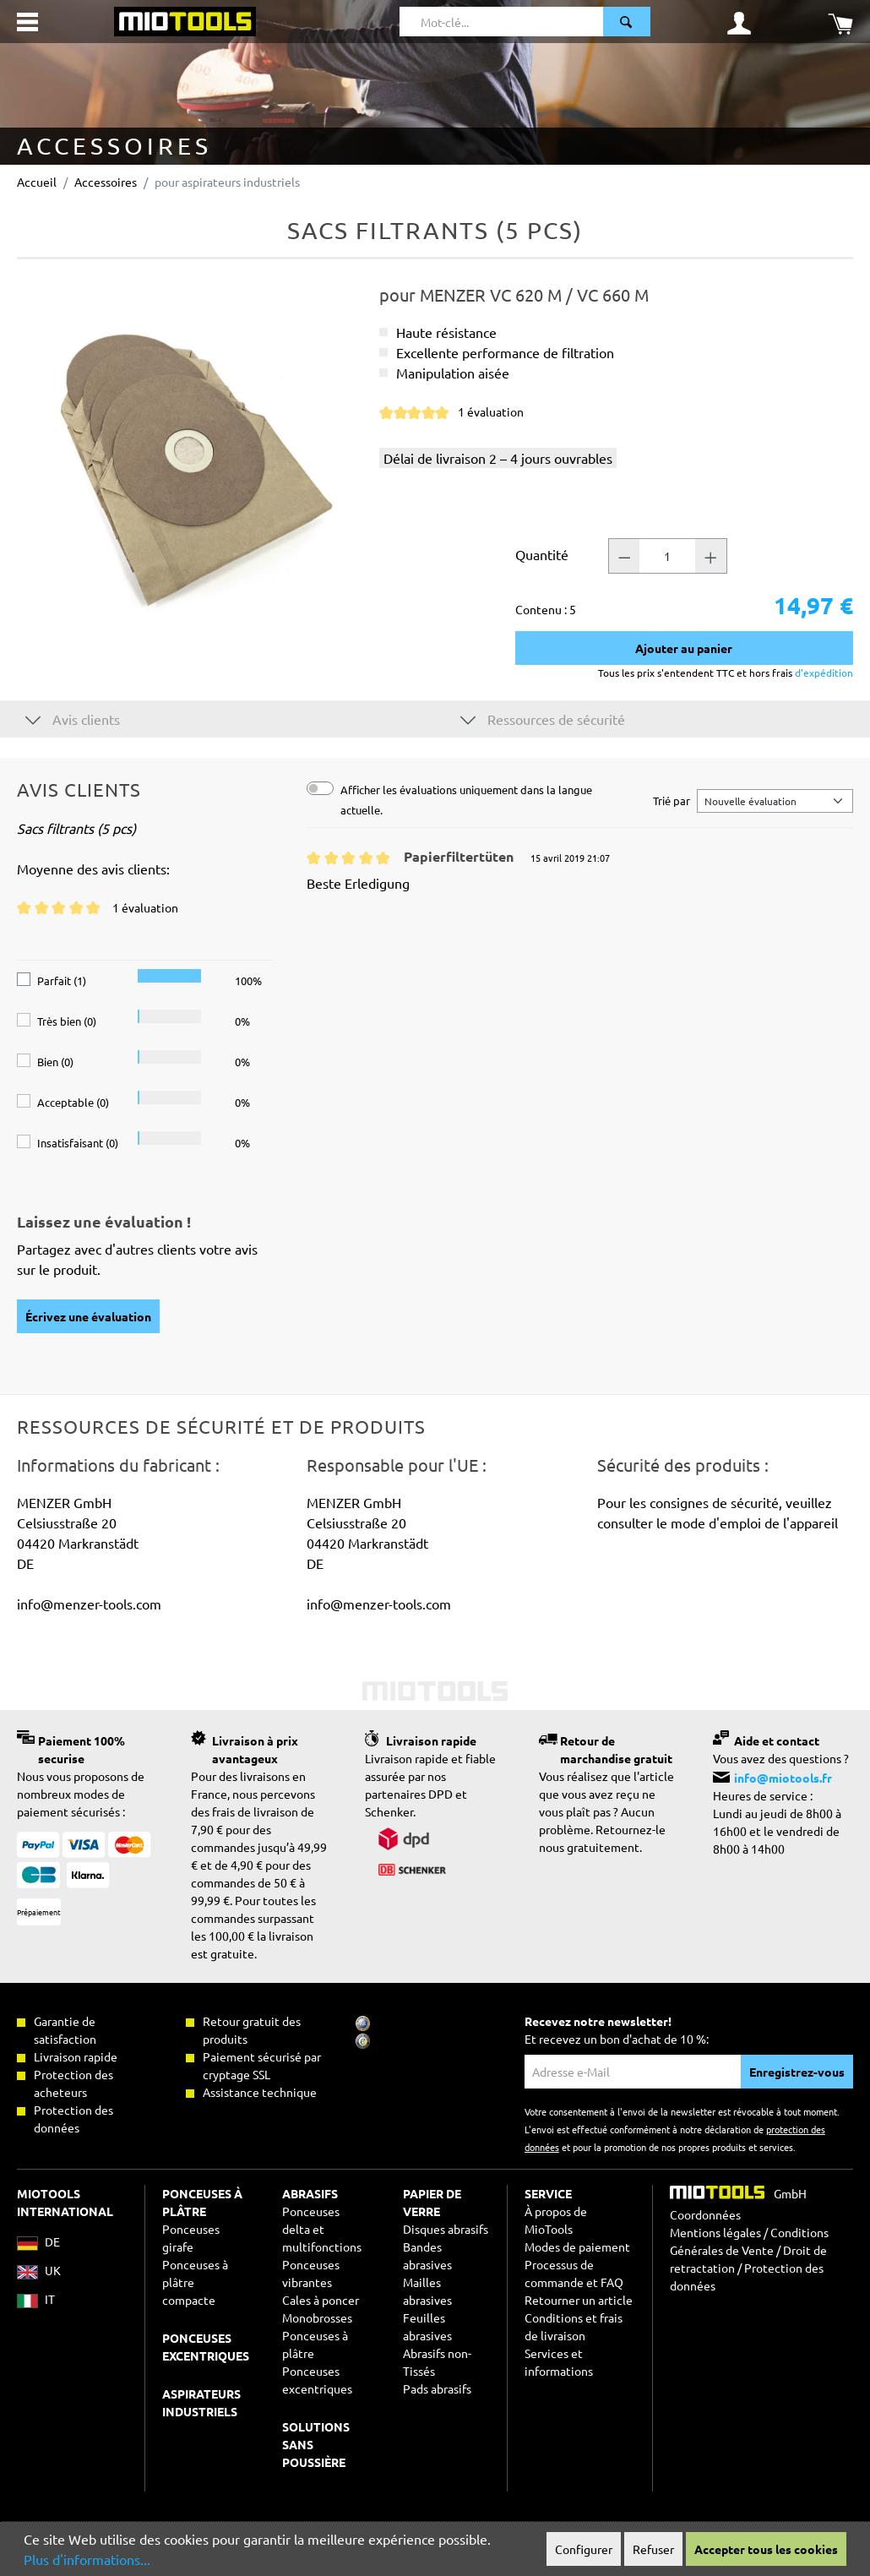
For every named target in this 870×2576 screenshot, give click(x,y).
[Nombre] (667, 556)
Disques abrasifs (445, 2228)
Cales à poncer (320, 2299)
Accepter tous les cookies (766, 2549)
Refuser (653, 2549)
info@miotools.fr (783, 1777)
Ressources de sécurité (542, 718)
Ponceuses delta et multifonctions (322, 2228)
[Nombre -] (624, 556)
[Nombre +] (711, 556)
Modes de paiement (577, 2246)
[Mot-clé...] (502, 21)
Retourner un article (579, 2299)
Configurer (583, 2549)
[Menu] (27, 22)
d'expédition (822, 672)
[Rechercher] (626, 21)
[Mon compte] (739, 22)
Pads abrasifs (437, 2388)
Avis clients (72, 718)
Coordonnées (705, 2214)
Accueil (37, 181)
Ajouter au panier (683, 648)
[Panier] (840, 22)
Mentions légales (715, 2232)
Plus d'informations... (87, 2559)
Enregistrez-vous (797, 2071)
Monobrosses (317, 2317)
